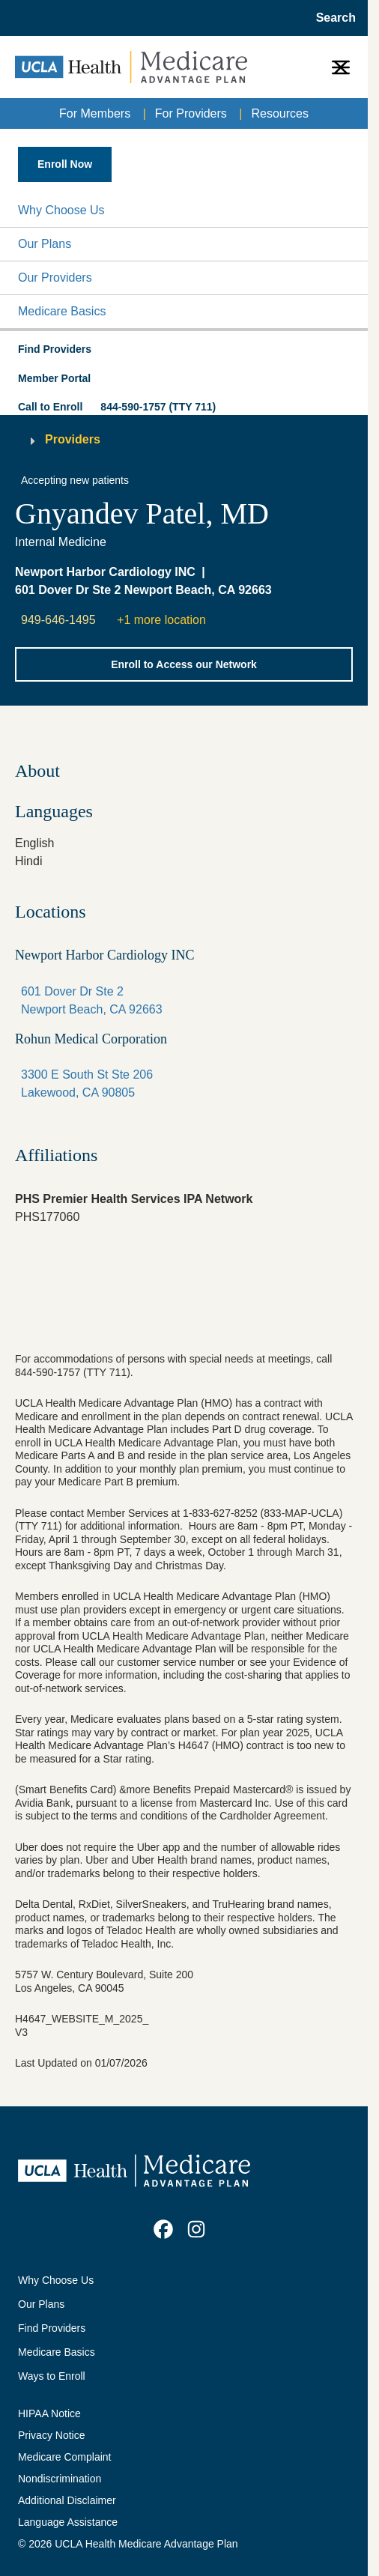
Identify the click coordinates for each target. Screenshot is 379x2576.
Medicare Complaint (65, 2457)
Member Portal (54, 378)
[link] (163, 2229)
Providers (72, 439)
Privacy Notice (51, 2435)
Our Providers (55, 277)
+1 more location (161, 619)
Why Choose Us (61, 210)
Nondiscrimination (59, 2479)
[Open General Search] (331, 17)
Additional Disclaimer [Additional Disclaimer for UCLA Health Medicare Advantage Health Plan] (67, 2500)
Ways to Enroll (51, 2376)
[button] (184, 210)
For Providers (191, 113)
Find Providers (51, 2328)
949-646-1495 (58, 619)
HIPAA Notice (49, 2413)
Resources (279, 113)
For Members (94, 113)
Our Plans (44, 243)
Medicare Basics (62, 311)
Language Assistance (68, 2522)
